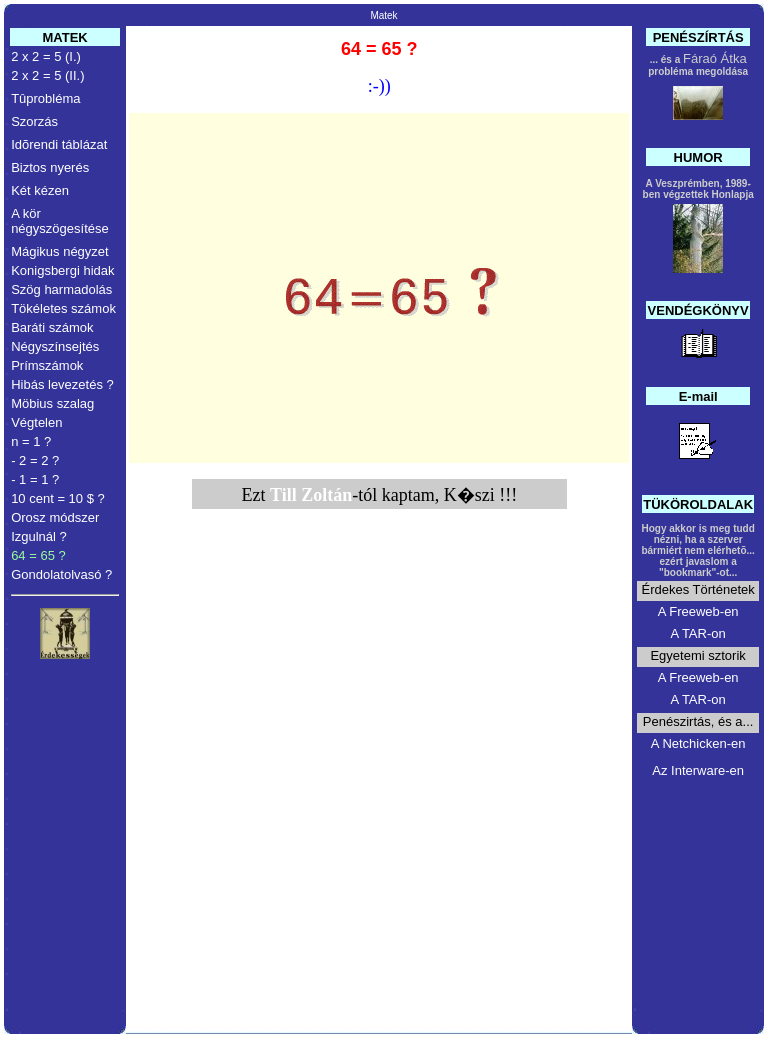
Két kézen (40, 190)
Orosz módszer (55, 517)
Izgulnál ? (39, 536)
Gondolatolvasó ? (61, 574)
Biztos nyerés (50, 167)
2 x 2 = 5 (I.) (46, 56)
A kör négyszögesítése (60, 221)
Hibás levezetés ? (62, 384)
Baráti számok (52, 327)
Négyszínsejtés (55, 346)
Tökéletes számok (63, 308)
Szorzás (34, 121)
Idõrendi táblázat (59, 144)
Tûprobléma (45, 98)
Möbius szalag (52, 403)
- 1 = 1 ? (35, 479)
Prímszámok (47, 365)
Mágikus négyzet (60, 251)
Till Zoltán (311, 495)
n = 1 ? (31, 441)
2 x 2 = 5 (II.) (47, 75)
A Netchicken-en (698, 743)
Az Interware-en (698, 770)
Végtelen (36, 422)
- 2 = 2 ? (35, 460)
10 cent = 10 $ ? (58, 498)
